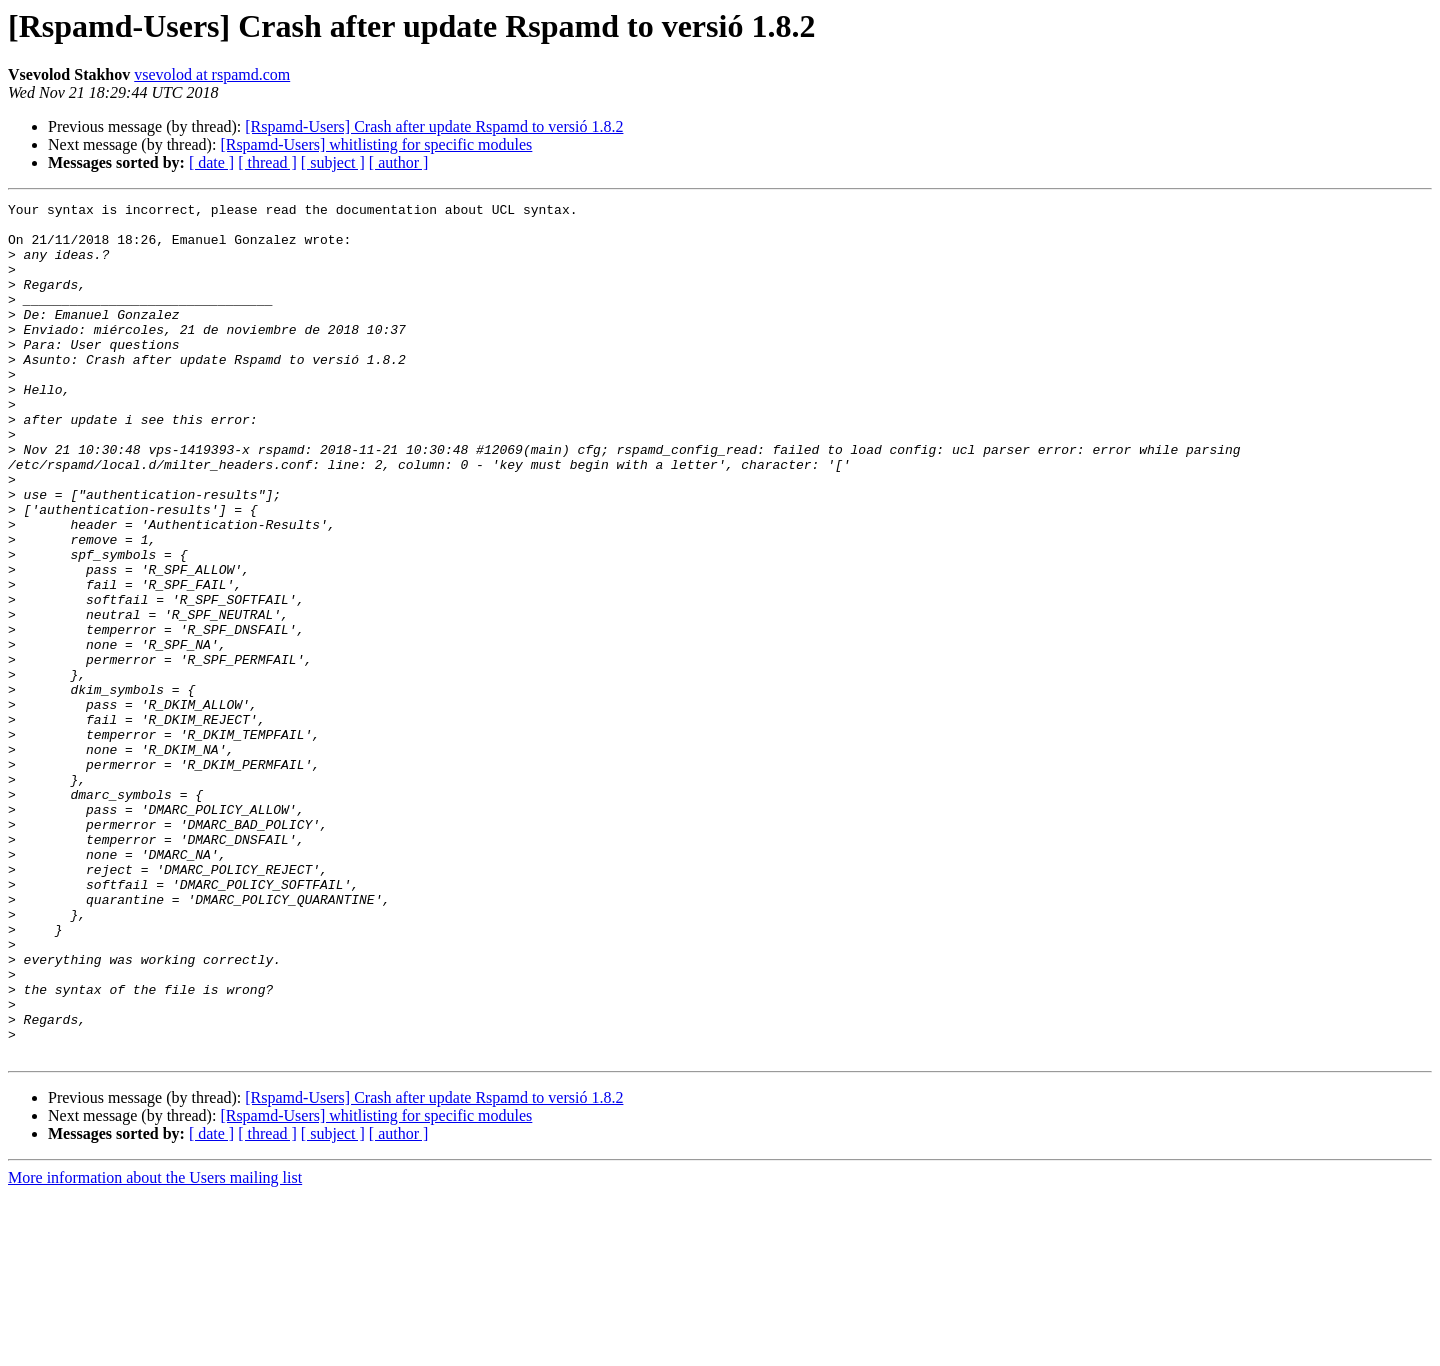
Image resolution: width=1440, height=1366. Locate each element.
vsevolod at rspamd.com (212, 74)
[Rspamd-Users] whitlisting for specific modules (376, 144)
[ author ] (399, 162)
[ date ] (211, 162)
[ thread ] (267, 162)
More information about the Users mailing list (155, 1348)
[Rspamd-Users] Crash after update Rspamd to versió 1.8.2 (434, 126)
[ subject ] (333, 162)
